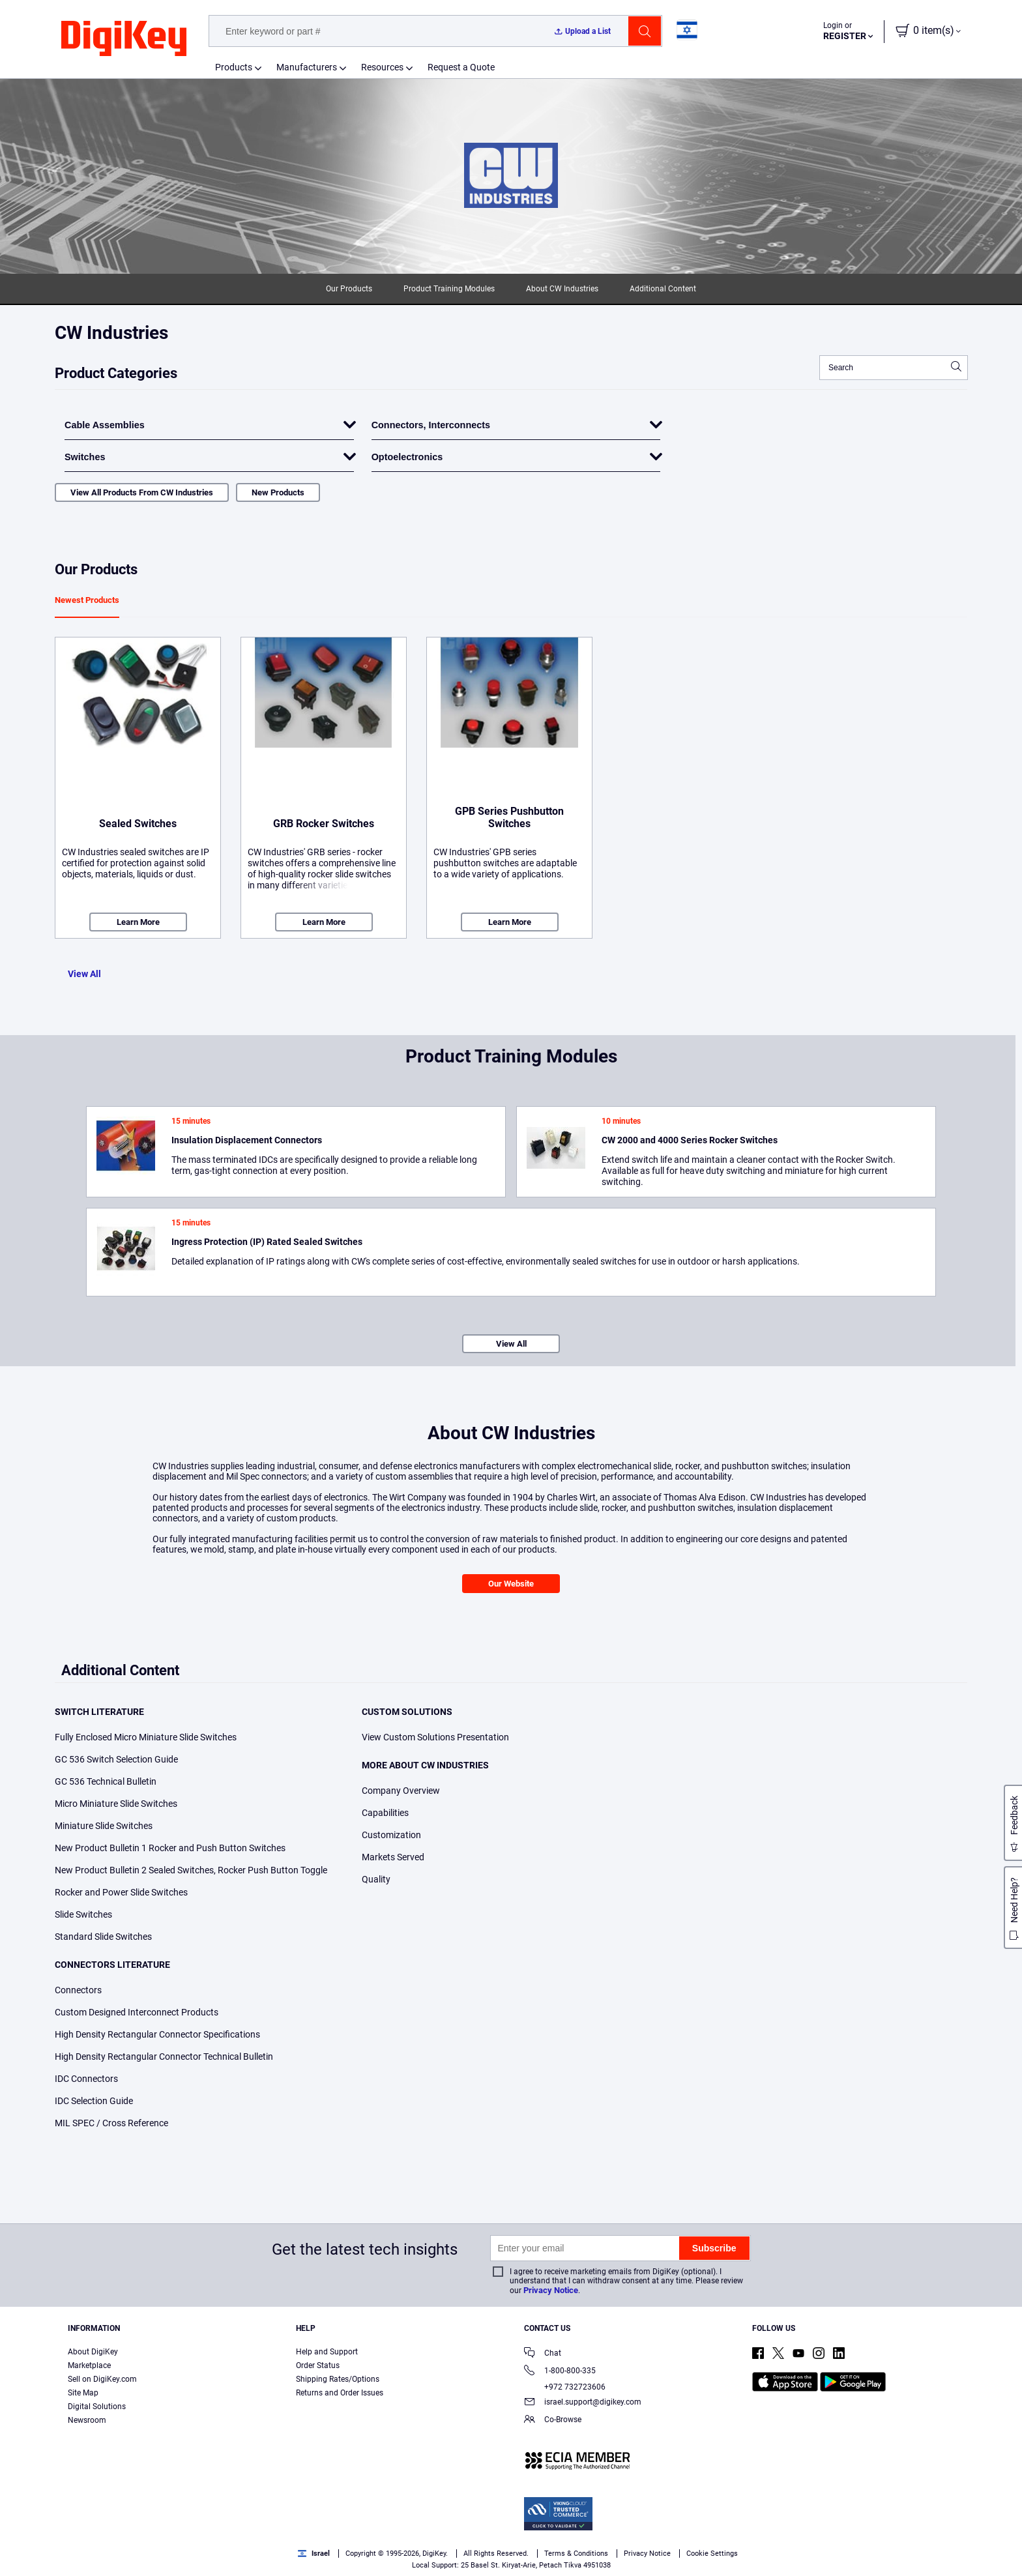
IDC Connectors (86, 2078)
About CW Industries (562, 288)
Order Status (318, 2365)
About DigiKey (93, 2351)
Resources (382, 67)
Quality (376, 1879)
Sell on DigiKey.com (102, 2379)
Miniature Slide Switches (104, 1826)
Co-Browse (552, 2420)
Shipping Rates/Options (337, 2379)
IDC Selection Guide (94, 2101)
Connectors (78, 1990)
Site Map (83, 2392)
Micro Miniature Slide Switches (116, 1803)
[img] (123, 39)
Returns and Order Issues (339, 2392)
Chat (542, 2354)
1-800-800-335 (560, 2371)
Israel (314, 2553)
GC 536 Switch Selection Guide (116, 1759)
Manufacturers (306, 67)
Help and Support (327, 2351)
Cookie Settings (712, 2553)
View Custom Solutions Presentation (435, 1737)
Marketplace (89, 2365)
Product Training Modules (449, 288)
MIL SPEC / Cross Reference (111, 2123)
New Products (278, 492)
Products (233, 67)
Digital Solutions (97, 2406)
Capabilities (385, 1813)
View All (84, 974)
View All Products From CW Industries (141, 492)
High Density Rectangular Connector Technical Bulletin (164, 2056)
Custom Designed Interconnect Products (136, 2012)
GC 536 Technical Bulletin (105, 1781)
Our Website (511, 1583)
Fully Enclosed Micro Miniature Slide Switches (146, 1737)
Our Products (349, 288)
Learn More (138, 922)
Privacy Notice (550, 2290)
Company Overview (401, 1790)
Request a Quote (461, 67)
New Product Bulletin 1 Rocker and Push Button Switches (170, 1848)
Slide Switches (83, 1914)
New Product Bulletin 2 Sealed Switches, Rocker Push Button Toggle (191, 1870)
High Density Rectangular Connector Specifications (157, 2034)
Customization (391, 1835)
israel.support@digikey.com (582, 2403)
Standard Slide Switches (103, 1936)
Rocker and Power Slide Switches (121, 1892)
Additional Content (663, 288)
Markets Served (393, 1857)
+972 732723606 (565, 2387)
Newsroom (87, 2420)
